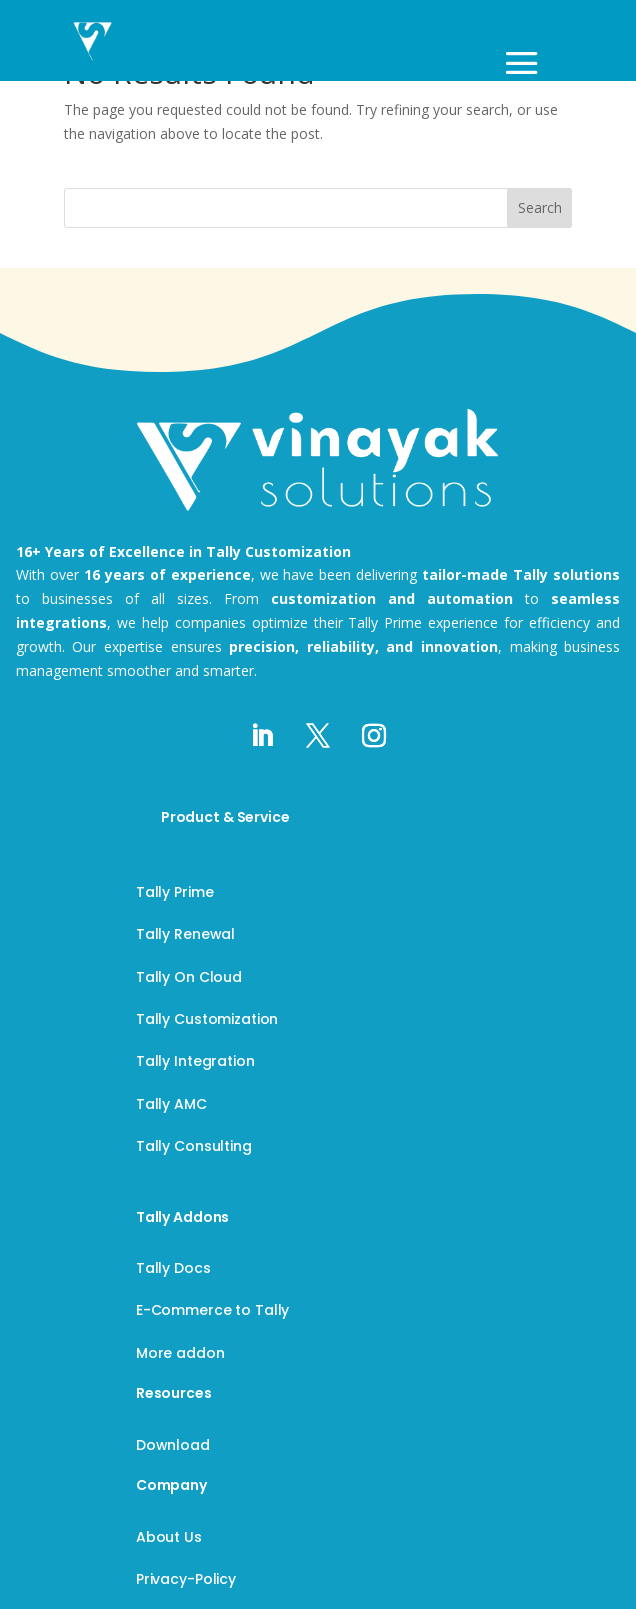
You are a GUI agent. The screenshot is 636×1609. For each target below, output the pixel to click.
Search (540, 207)
